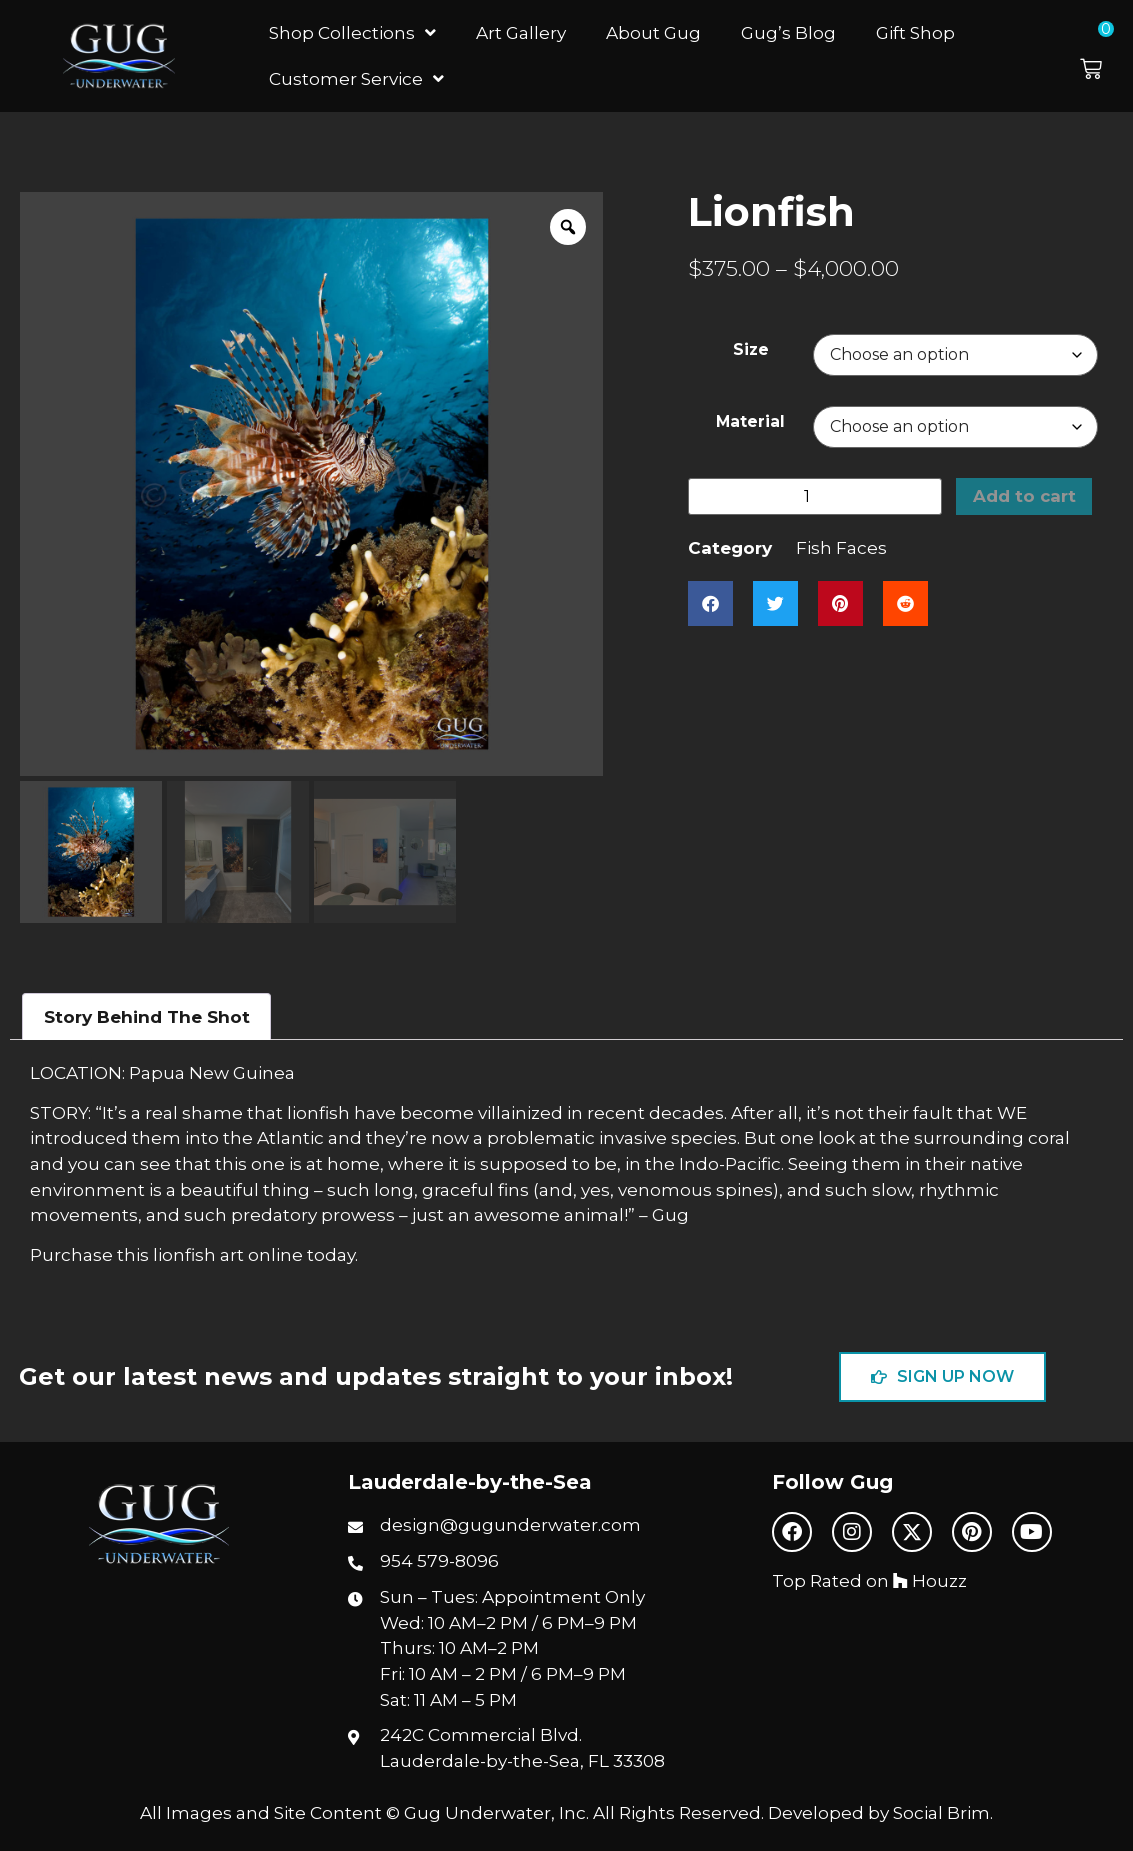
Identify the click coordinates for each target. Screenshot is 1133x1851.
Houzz (930, 1580)
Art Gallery (521, 32)
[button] (1101, 56)
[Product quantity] (815, 497)
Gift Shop (915, 32)
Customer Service (356, 78)
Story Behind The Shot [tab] (147, 1016)
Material (750, 421)
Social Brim (941, 1812)
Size (751, 349)
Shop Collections (352, 32)
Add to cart (1025, 496)
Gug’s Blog (788, 32)
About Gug (653, 32)
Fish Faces (841, 548)
